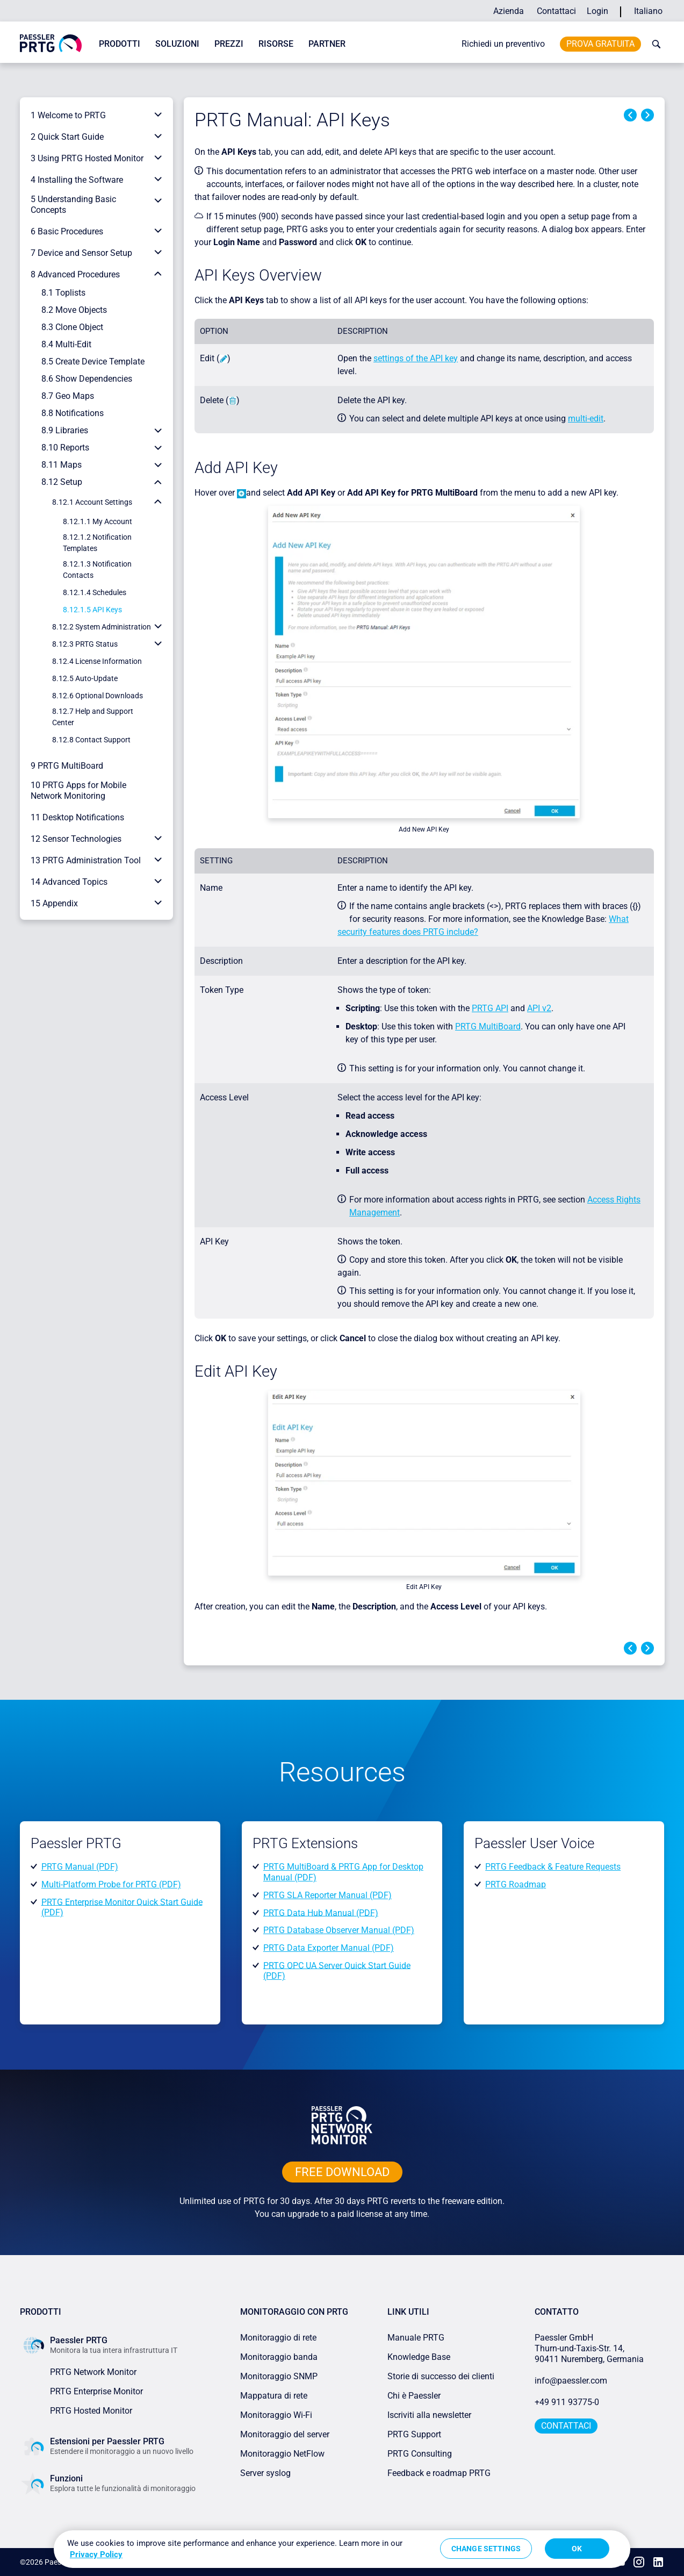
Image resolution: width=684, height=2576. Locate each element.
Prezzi (228, 44)
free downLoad (342, 2172)
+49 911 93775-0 (567, 2402)
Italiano (648, 11)
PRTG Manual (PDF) (79, 1867)
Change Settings (486, 2548)
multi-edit (585, 418)
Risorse (275, 44)
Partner (326, 44)
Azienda (508, 11)
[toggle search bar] (654, 44)
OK (577, 2548)
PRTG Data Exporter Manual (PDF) (328, 1948)
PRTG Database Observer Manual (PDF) (338, 1930)
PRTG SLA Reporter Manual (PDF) (327, 1895)
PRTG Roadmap (515, 1884)
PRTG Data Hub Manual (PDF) (320, 1912)
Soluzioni (177, 44)
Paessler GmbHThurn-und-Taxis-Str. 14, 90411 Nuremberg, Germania (589, 2348)
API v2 (539, 1008)
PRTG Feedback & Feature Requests (553, 1867)
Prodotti (119, 44)
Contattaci (556, 11)
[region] (342, 2549)
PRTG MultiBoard (488, 1026)
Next (647, 115)
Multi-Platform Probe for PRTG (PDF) (111, 1884)
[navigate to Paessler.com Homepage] (51, 43)
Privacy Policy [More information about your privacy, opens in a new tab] (96, 2554)
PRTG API (490, 1008)
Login (597, 11)
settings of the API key (415, 358)
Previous (630, 115)
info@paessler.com (571, 2380)
